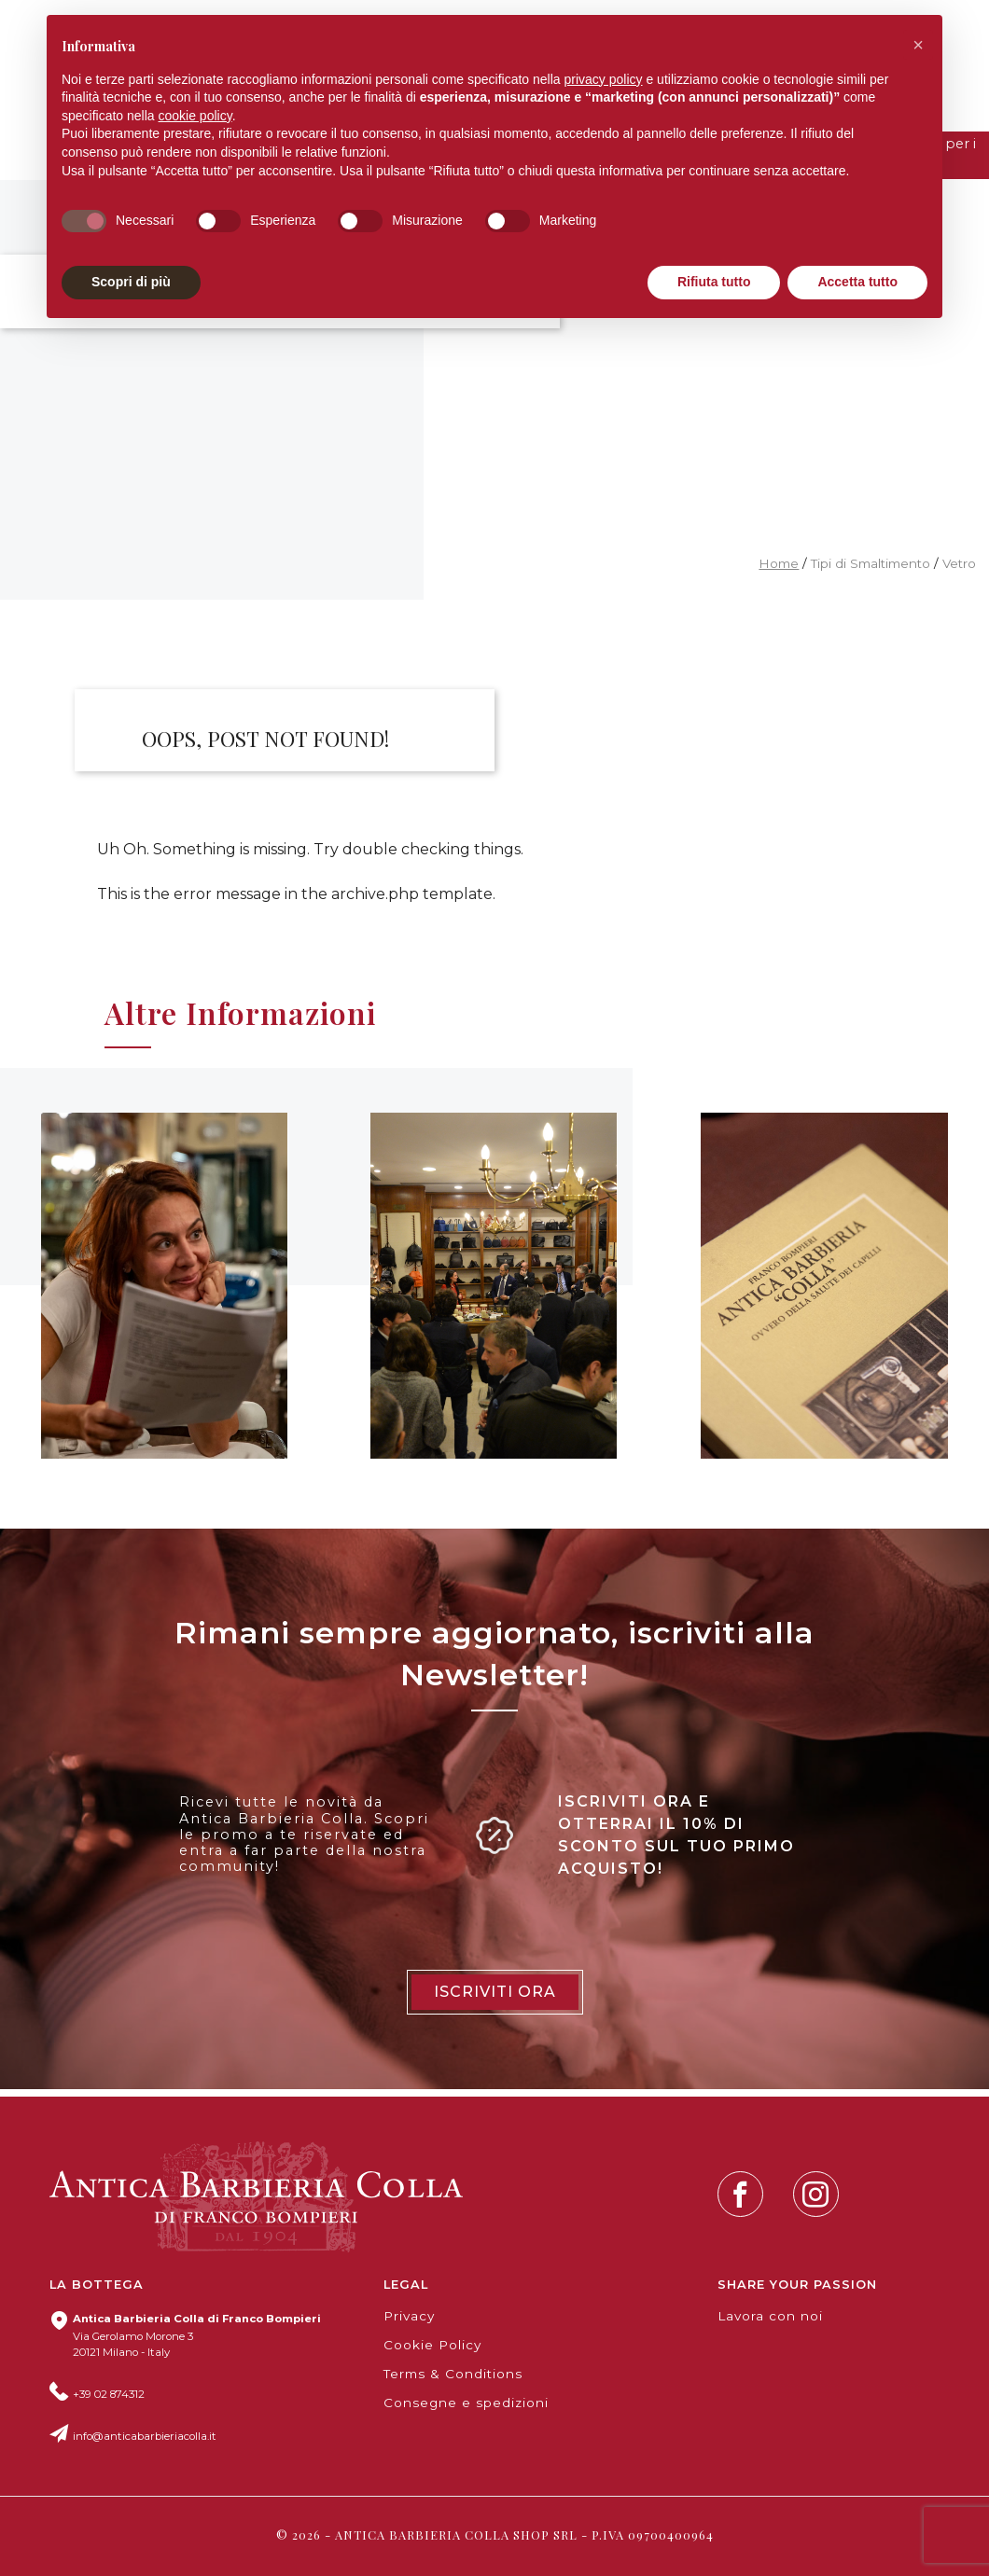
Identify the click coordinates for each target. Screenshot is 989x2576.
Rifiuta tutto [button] (714, 281)
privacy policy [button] (603, 79)
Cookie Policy (432, 2344)
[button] (918, 45)
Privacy (409, 2315)
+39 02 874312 (109, 2394)
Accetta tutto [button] (857, 281)
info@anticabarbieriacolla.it (144, 2436)
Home (779, 563)
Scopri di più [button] (131, 281)
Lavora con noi (770, 2315)
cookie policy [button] (195, 115)
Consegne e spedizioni (466, 2402)
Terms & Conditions (452, 2373)
